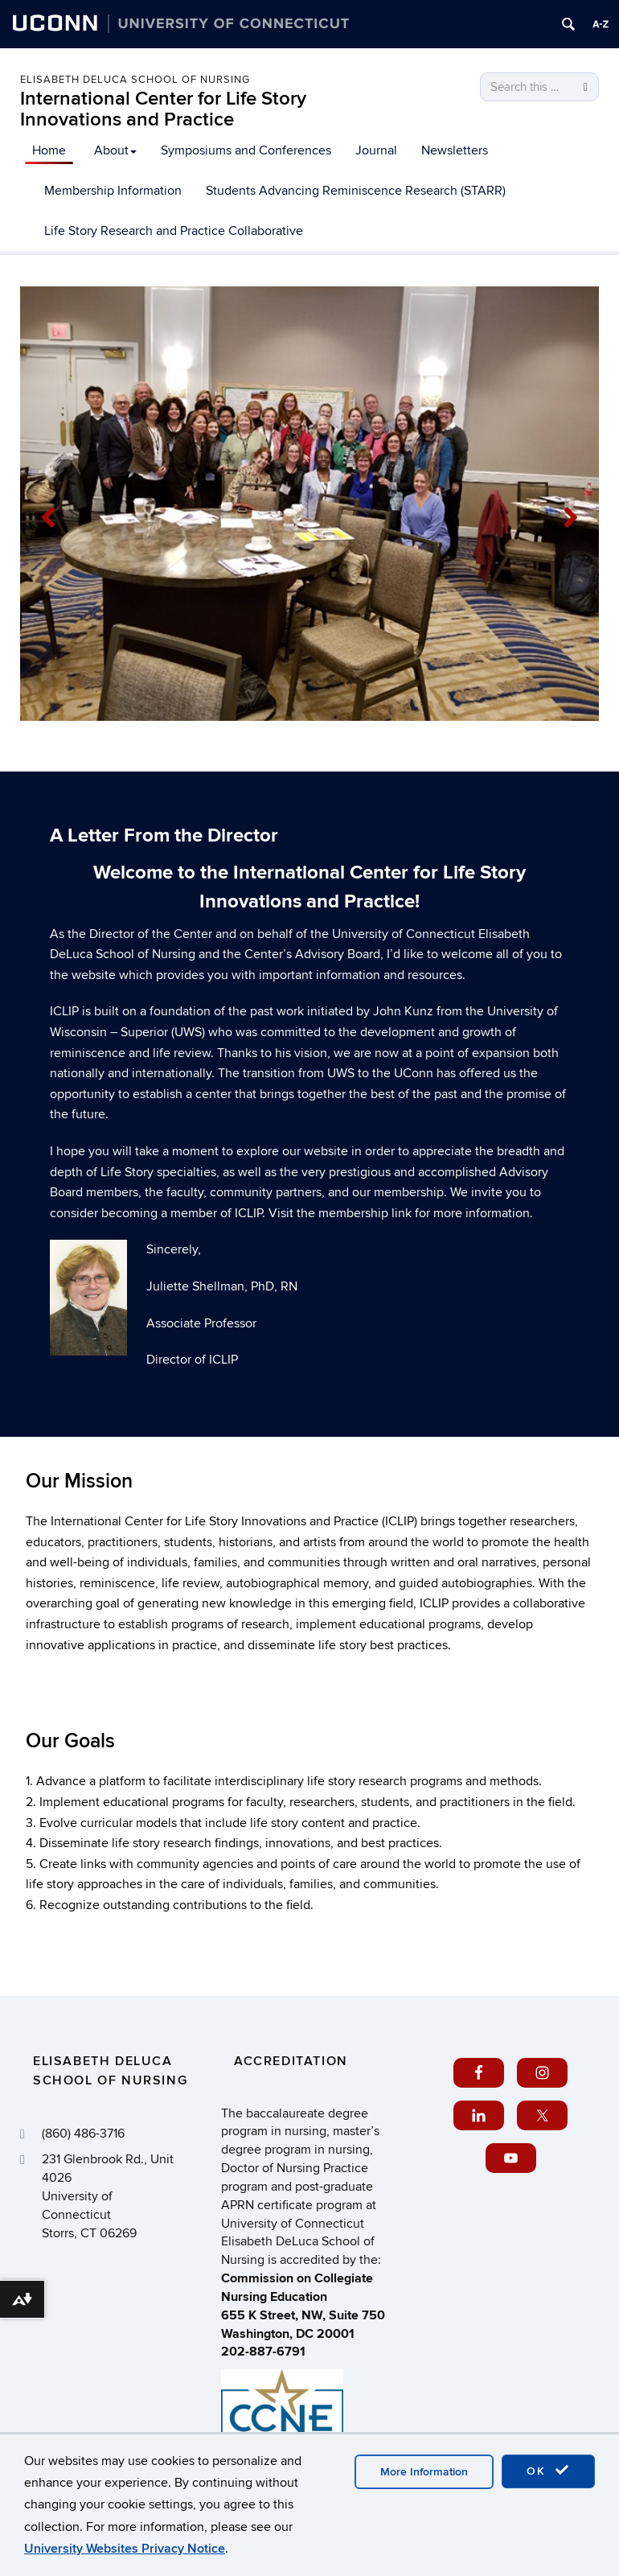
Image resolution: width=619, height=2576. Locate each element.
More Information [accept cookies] (424, 2472)
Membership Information (113, 191)
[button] (48, 517)
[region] (309, 516)
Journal (376, 150)
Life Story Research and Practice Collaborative (173, 231)
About (115, 150)
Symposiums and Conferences (246, 150)
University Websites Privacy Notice (124, 2549)
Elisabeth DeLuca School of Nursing (135, 79)
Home (49, 150)
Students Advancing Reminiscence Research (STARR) (356, 191)
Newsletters (454, 150)
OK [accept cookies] (548, 2470)
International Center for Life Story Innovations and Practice (163, 109)
